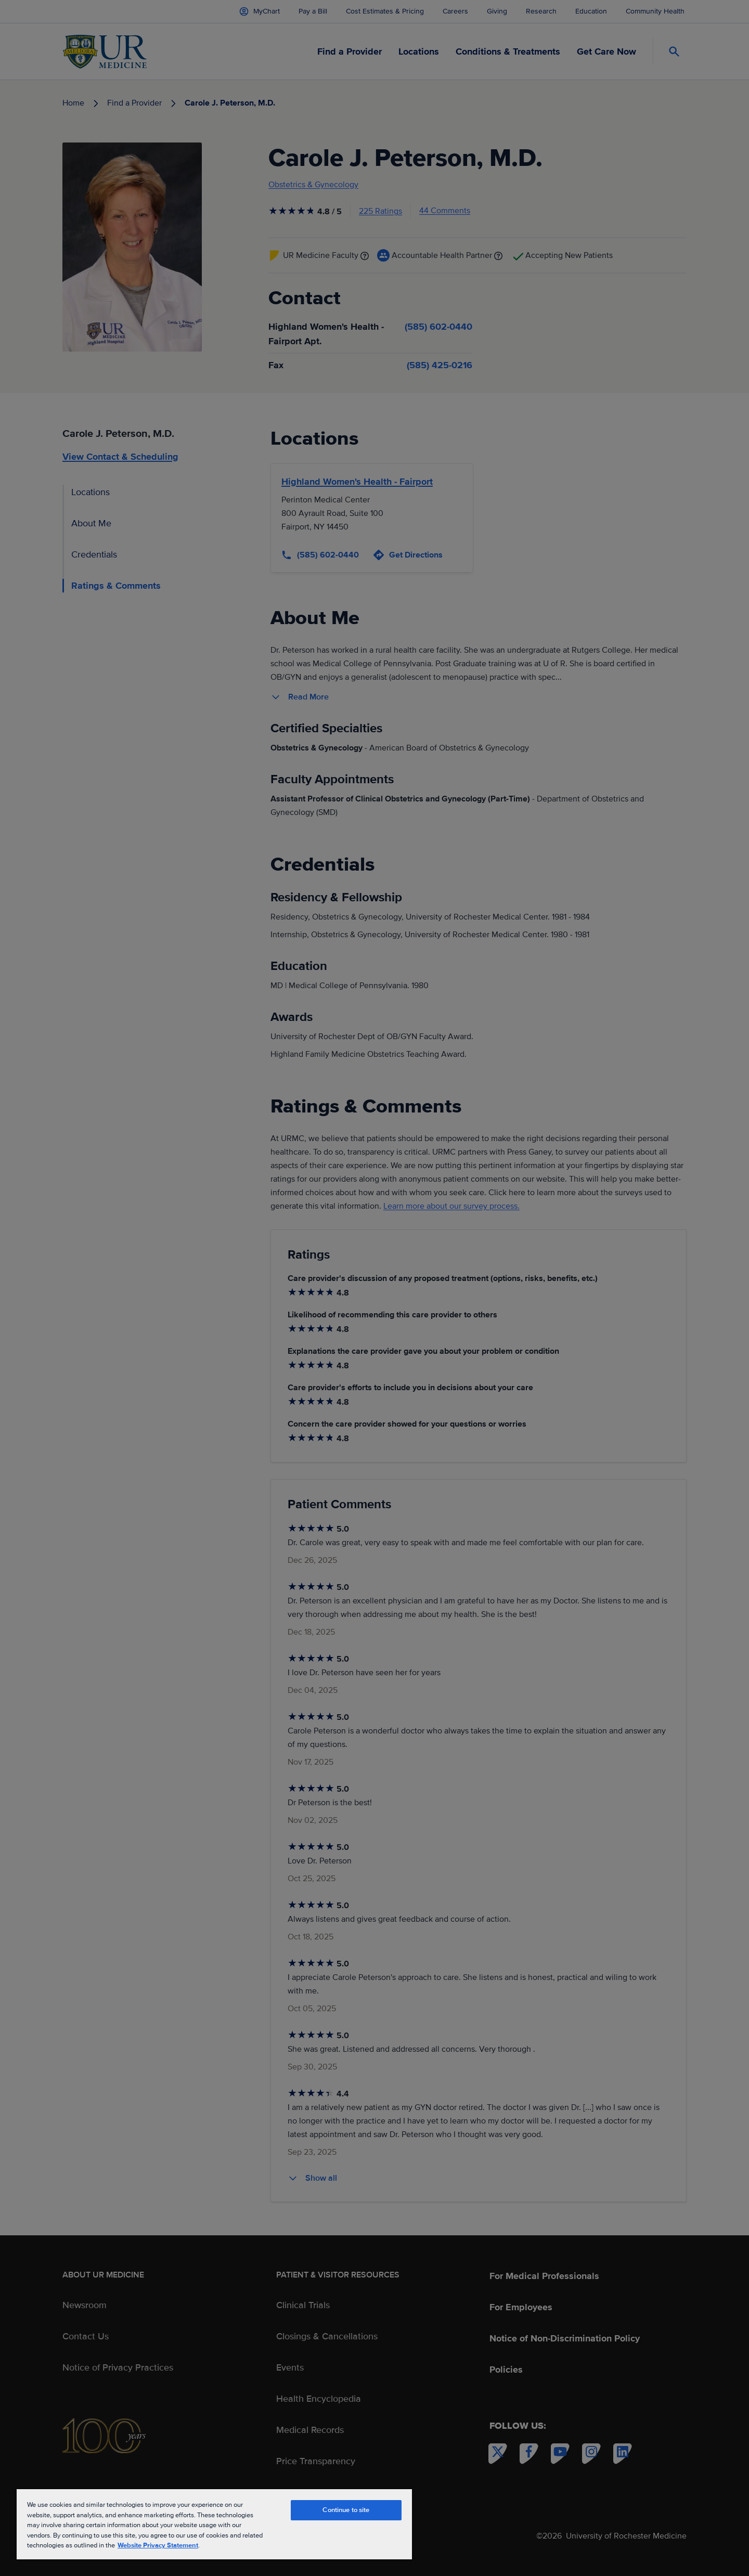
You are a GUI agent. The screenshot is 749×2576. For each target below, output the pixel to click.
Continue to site (345, 2510)
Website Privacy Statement (158, 2545)
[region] (214, 2523)
